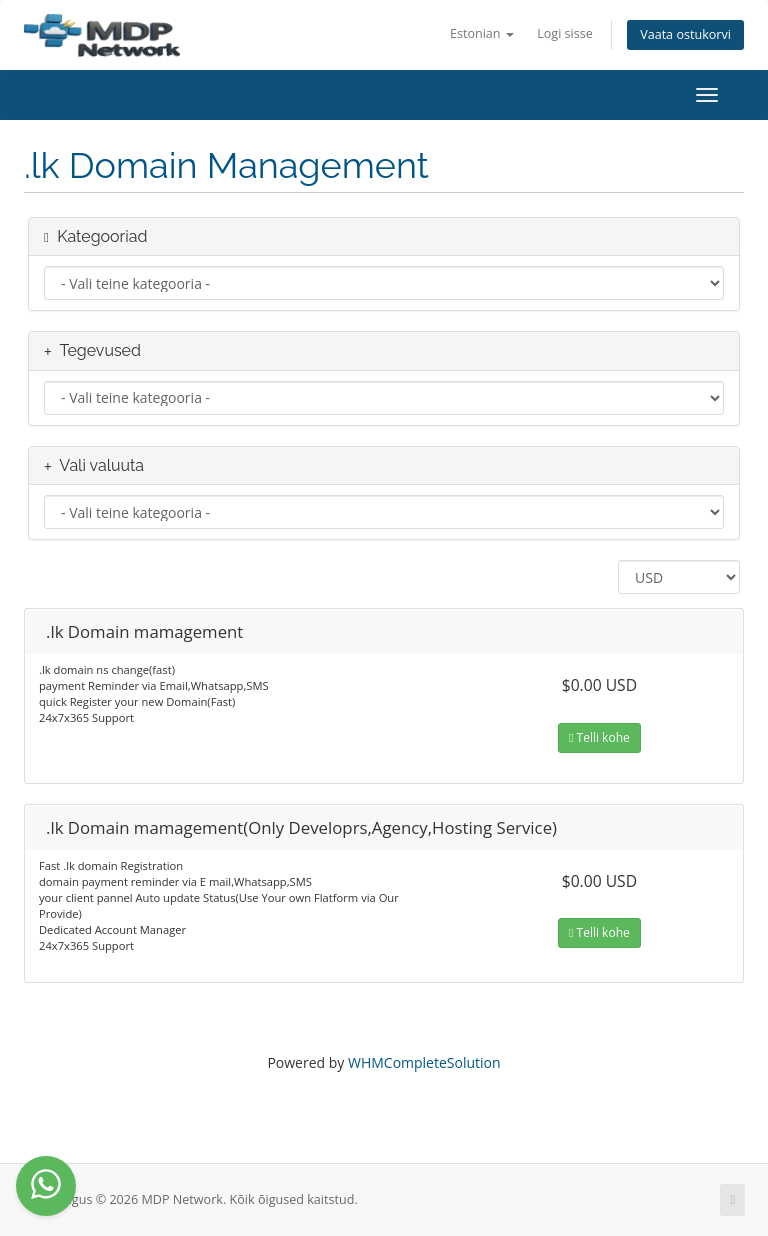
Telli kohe (599, 737)
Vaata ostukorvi (685, 34)
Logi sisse (565, 33)
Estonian (482, 33)
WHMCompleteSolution (424, 1062)
